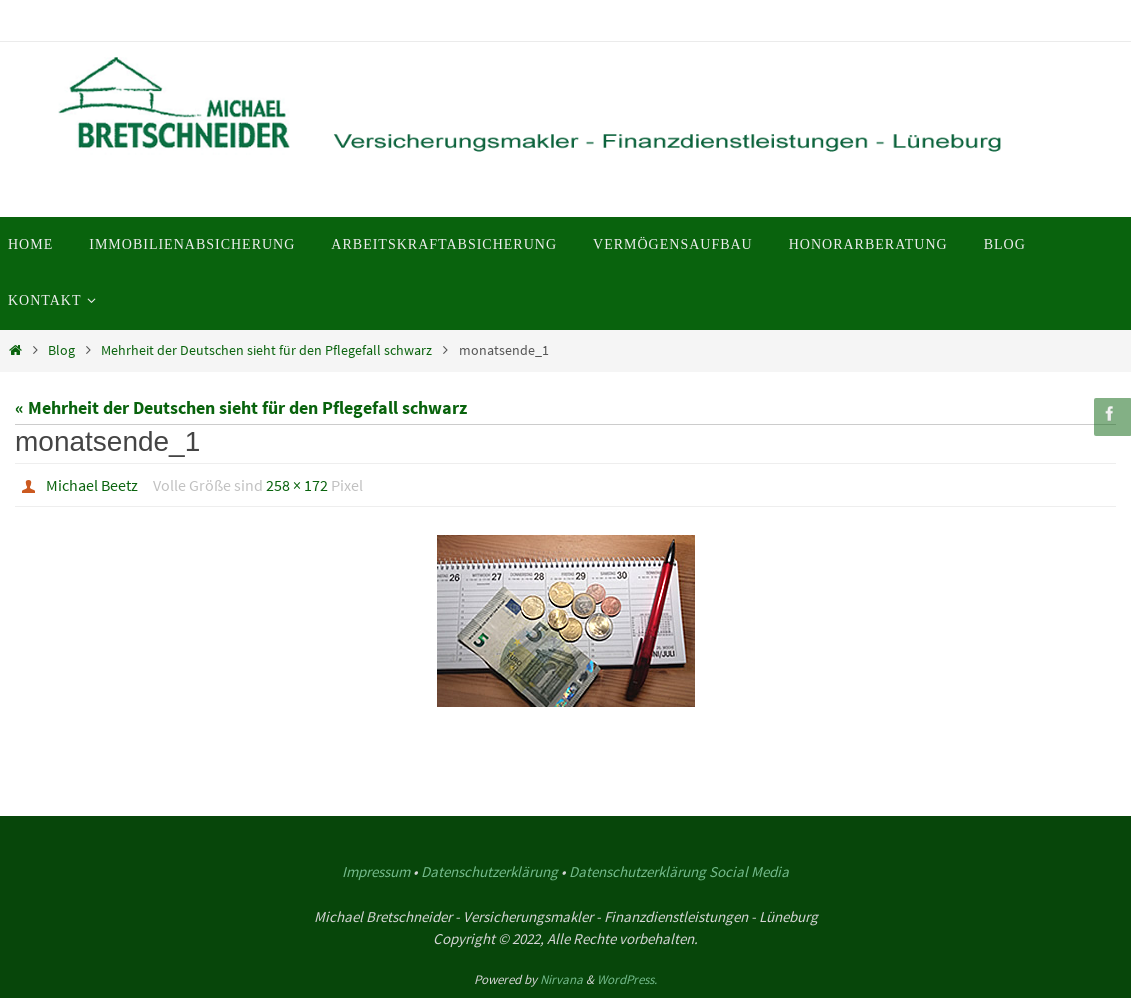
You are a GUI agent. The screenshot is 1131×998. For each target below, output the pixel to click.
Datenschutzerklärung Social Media (679, 871)
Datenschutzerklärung (489, 871)
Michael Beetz (92, 485)
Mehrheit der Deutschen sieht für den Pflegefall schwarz (266, 350)
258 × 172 (297, 485)
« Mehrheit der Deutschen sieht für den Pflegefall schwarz (241, 407)
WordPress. (627, 979)
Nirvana (561, 979)
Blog (61, 350)
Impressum (376, 871)
